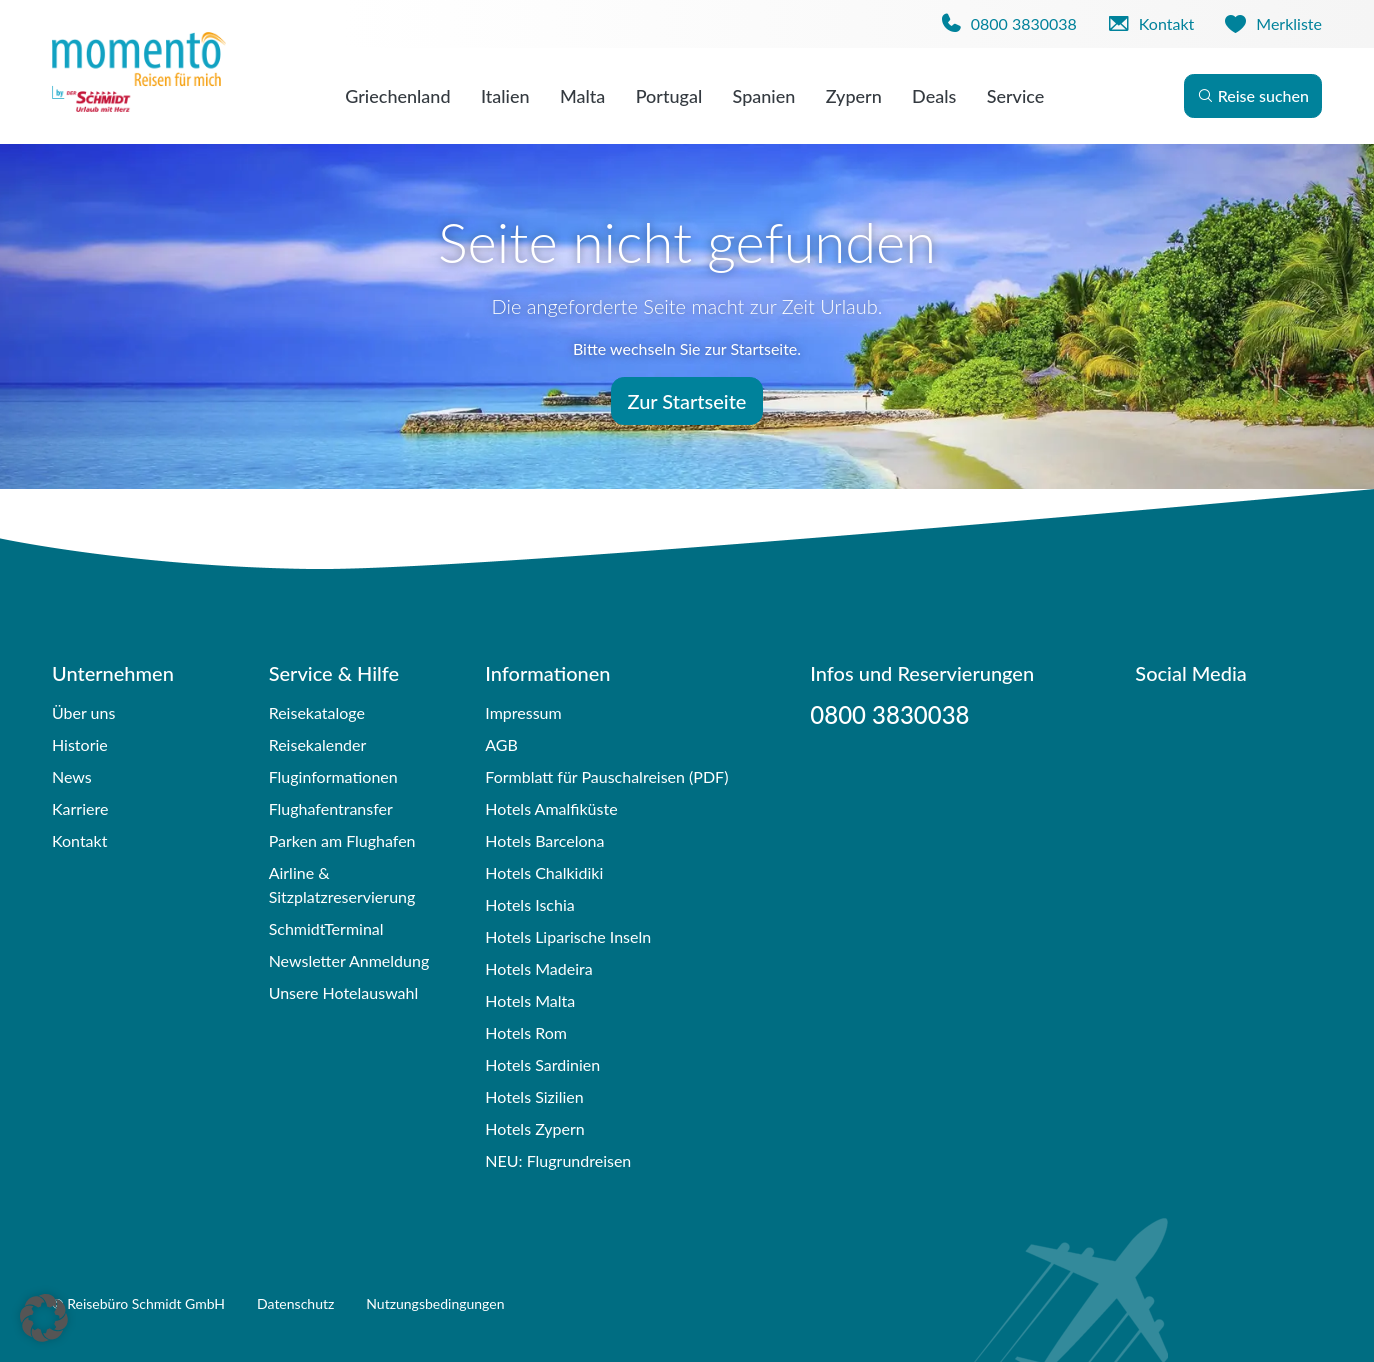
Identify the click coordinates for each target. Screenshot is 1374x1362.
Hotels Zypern (534, 1128)
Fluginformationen (333, 776)
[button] (44, 1318)
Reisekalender (318, 744)
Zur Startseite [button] (687, 401)
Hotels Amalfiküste (551, 808)
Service (1016, 96)
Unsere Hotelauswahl (344, 992)
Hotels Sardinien (542, 1064)
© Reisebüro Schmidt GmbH (138, 1303)
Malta (582, 96)
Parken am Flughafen (342, 840)
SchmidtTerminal (326, 928)
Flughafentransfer (331, 808)
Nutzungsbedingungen (435, 1303)
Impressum (523, 712)
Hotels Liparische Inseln (568, 936)
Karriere (80, 808)
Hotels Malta (530, 1000)
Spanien (764, 96)
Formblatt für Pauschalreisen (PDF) (606, 776)
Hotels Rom (526, 1032)
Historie (80, 744)
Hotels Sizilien (534, 1096)
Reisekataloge (317, 712)
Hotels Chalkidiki (544, 872)
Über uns (83, 712)
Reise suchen (1253, 95)
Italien (505, 96)
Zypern (854, 96)
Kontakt (79, 840)
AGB (501, 744)
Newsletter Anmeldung (349, 960)
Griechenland (397, 96)
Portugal (669, 96)
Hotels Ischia (529, 904)
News (72, 776)
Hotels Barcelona (544, 840)
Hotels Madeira (538, 968)
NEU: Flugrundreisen (558, 1160)
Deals (934, 96)
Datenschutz (295, 1303)
